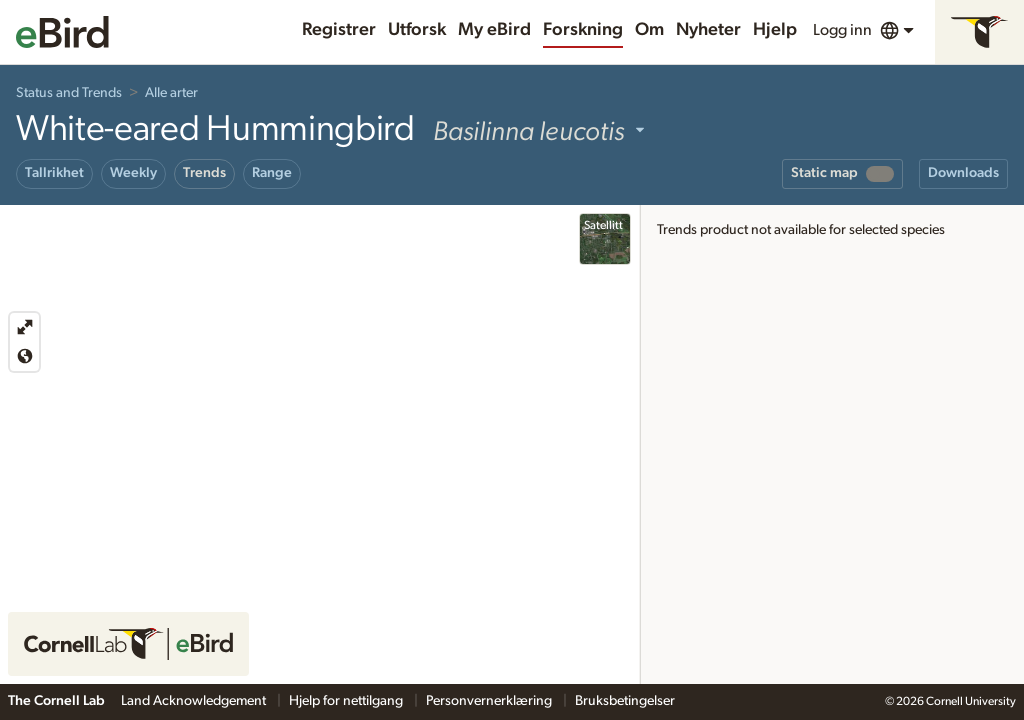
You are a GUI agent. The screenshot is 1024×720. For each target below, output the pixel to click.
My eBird (494, 30)
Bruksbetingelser (625, 701)
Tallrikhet (54, 173)
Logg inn (842, 30)
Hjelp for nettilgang (347, 701)
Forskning (583, 30)
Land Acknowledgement (195, 701)
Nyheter (708, 30)
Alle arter (171, 93)
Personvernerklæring (490, 701)
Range (272, 173)
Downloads (963, 173)
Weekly (133, 173)
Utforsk (417, 30)
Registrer (339, 30)
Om (649, 30)
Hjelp (775, 30)
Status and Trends (69, 93)
